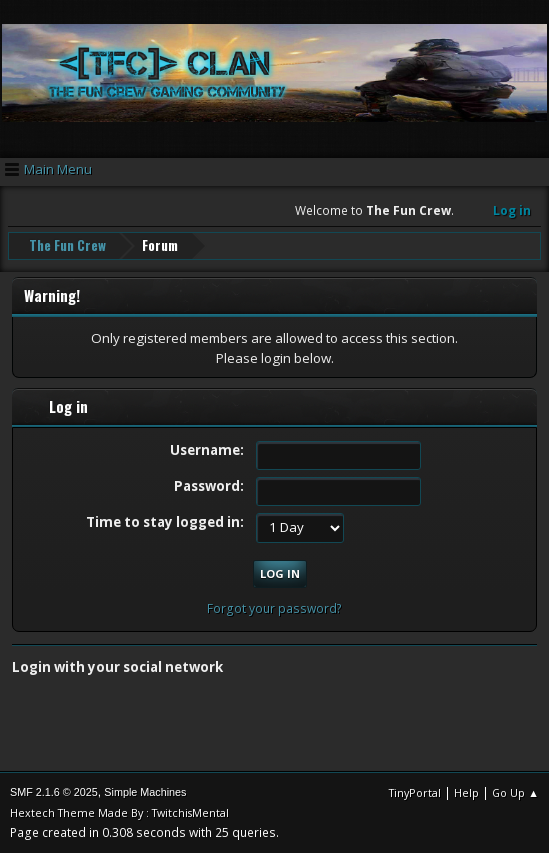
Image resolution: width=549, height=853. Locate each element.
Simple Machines (145, 792)
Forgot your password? (274, 608)
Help (466, 792)
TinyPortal (415, 792)
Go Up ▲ (515, 792)
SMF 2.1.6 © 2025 (54, 792)
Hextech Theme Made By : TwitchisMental (119, 812)
